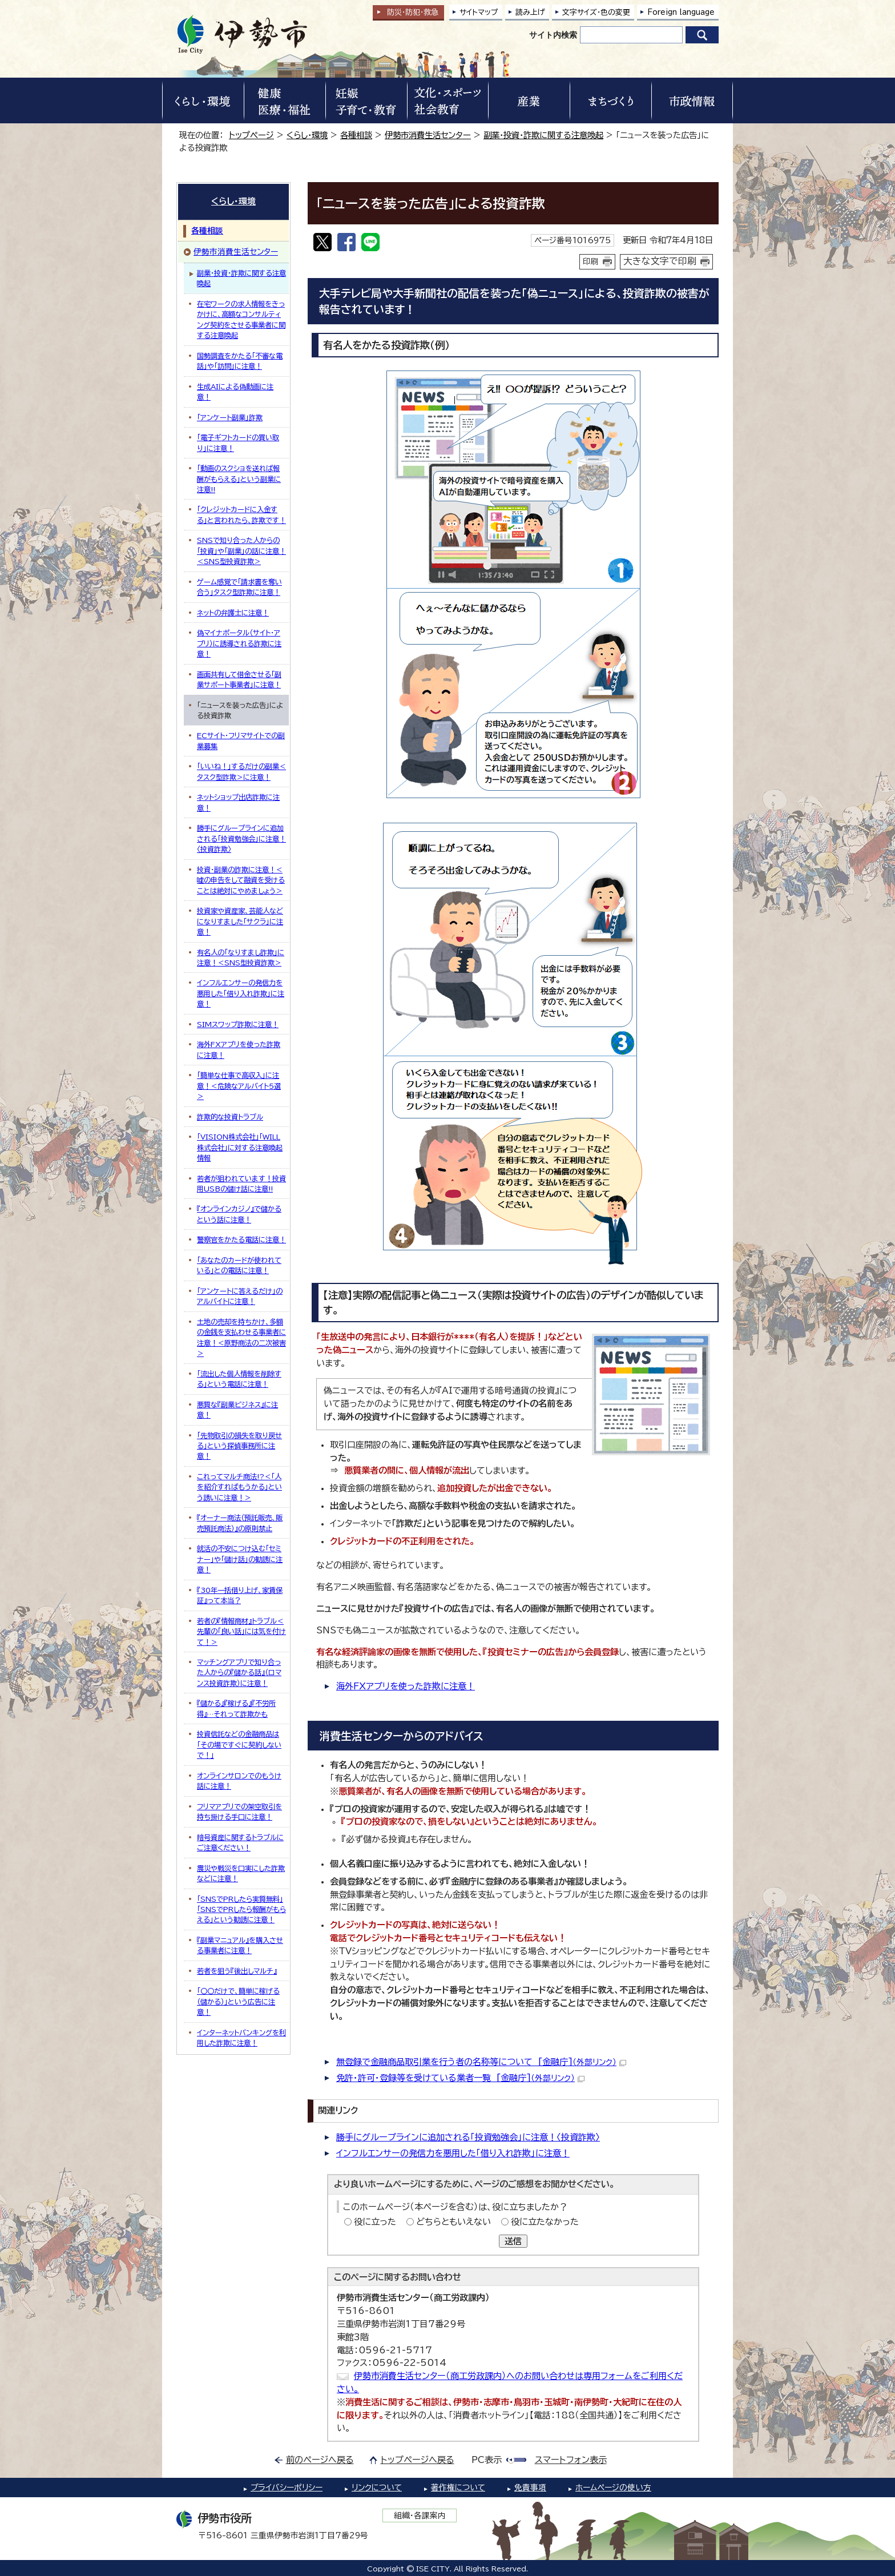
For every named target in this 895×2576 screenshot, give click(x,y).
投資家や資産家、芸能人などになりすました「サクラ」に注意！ (240, 921)
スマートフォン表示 (571, 2460)
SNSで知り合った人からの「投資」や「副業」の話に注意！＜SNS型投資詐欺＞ (241, 551)
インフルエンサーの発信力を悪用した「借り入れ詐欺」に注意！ (453, 2153)
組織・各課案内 (420, 2515)
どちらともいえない (453, 2221)
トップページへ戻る (417, 2460)
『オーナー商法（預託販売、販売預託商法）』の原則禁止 (240, 1522)
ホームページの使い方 (613, 2488)
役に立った (375, 2221)
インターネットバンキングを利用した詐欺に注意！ (241, 2037)
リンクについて (377, 2488)
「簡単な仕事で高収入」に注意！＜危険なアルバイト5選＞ (239, 1086)
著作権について (458, 2488)
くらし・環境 (307, 135)
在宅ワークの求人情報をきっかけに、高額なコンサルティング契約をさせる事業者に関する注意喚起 (241, 319)
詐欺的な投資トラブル (230, 1116)
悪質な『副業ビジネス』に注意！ (237, 1409)
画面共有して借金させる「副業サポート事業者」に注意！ (239, 679)
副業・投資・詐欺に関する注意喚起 (543, 135)
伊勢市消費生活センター (428, 135)
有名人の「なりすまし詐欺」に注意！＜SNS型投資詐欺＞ (240, 957)
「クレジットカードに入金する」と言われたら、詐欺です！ (241, 514)
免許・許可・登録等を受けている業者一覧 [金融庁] (460, 2078)
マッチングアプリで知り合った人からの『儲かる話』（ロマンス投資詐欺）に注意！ (239, 1673)
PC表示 (486, 2460)
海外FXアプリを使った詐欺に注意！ (405, 1686)
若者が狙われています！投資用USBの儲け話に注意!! (241, 1183)
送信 (513, 2241)
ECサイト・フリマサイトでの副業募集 (241, 740)
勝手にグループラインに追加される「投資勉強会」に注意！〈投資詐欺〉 (468, 2137)
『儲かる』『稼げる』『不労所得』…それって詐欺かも (236, 1708)
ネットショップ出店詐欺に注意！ (238, 802)
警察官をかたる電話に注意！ (241, 1239)
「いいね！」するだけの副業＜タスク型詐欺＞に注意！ (241, 771)
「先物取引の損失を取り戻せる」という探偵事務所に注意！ (239, 1446)
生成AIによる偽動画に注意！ (235, 391)
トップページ (251, 135)
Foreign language (681, 12)
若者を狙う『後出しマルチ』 (237, 1970)
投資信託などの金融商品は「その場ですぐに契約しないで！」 (239, 1744)
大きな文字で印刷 (659, 260)
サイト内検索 (553, 34)
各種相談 (356, 135)
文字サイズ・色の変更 (596, 12)
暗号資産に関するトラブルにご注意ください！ (240, 1842)
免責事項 (530, 2488)
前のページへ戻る (320, 2460)
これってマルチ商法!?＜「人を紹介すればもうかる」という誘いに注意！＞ (239, 1487)
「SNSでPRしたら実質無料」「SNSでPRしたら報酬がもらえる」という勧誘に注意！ (241, 1909)
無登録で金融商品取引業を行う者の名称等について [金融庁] (481, 2062)
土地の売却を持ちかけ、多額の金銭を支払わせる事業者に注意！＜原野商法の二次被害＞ (241, 1337)
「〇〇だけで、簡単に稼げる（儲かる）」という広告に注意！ (238, 2001)
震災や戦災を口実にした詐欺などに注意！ (241, 1873)
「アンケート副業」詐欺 (230, 417)
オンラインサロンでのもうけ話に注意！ (239, 1780)
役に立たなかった (545, 2221)
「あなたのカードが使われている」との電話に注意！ (239, 1265)
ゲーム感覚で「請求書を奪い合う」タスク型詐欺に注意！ (239, 586)
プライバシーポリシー (286, 2488)
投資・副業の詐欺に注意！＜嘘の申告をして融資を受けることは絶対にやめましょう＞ (241, 880)
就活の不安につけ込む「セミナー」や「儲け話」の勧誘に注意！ (240, 1559)
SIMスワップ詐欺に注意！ (238, 1024)
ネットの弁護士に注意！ (233, 612)
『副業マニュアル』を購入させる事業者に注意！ (240, 1945)
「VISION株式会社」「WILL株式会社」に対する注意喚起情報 (240, 1147)
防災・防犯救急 (412, 12)
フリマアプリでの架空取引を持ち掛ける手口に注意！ (239, 1811)
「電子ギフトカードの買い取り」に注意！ (238, 442)
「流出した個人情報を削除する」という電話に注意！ (239, 1378)
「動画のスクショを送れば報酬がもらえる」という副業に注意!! (239, 479)
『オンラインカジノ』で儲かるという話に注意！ (239, 1213)
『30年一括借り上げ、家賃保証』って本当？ (240, 1595)
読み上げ (530, 12)
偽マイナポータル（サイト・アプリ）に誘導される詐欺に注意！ (239, 643)
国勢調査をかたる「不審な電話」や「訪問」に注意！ (240, 360)
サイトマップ (478, 12)
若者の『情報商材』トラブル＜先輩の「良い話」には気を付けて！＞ (241, 1631)
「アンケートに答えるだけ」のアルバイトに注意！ (240, 1296)
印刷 (591, 261)
